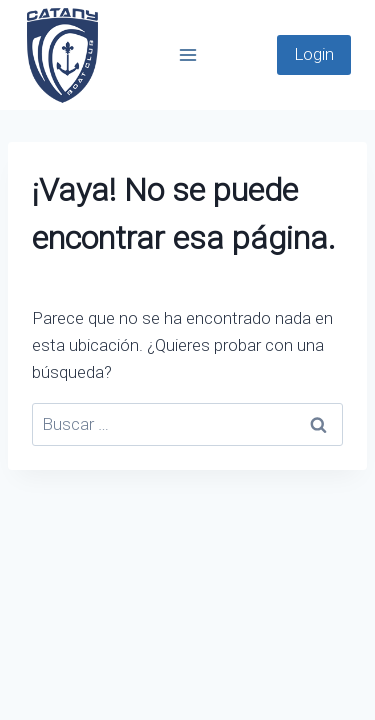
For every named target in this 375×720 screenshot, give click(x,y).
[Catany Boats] (62, 55)
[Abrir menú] (187, 54)
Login (314, 54)
